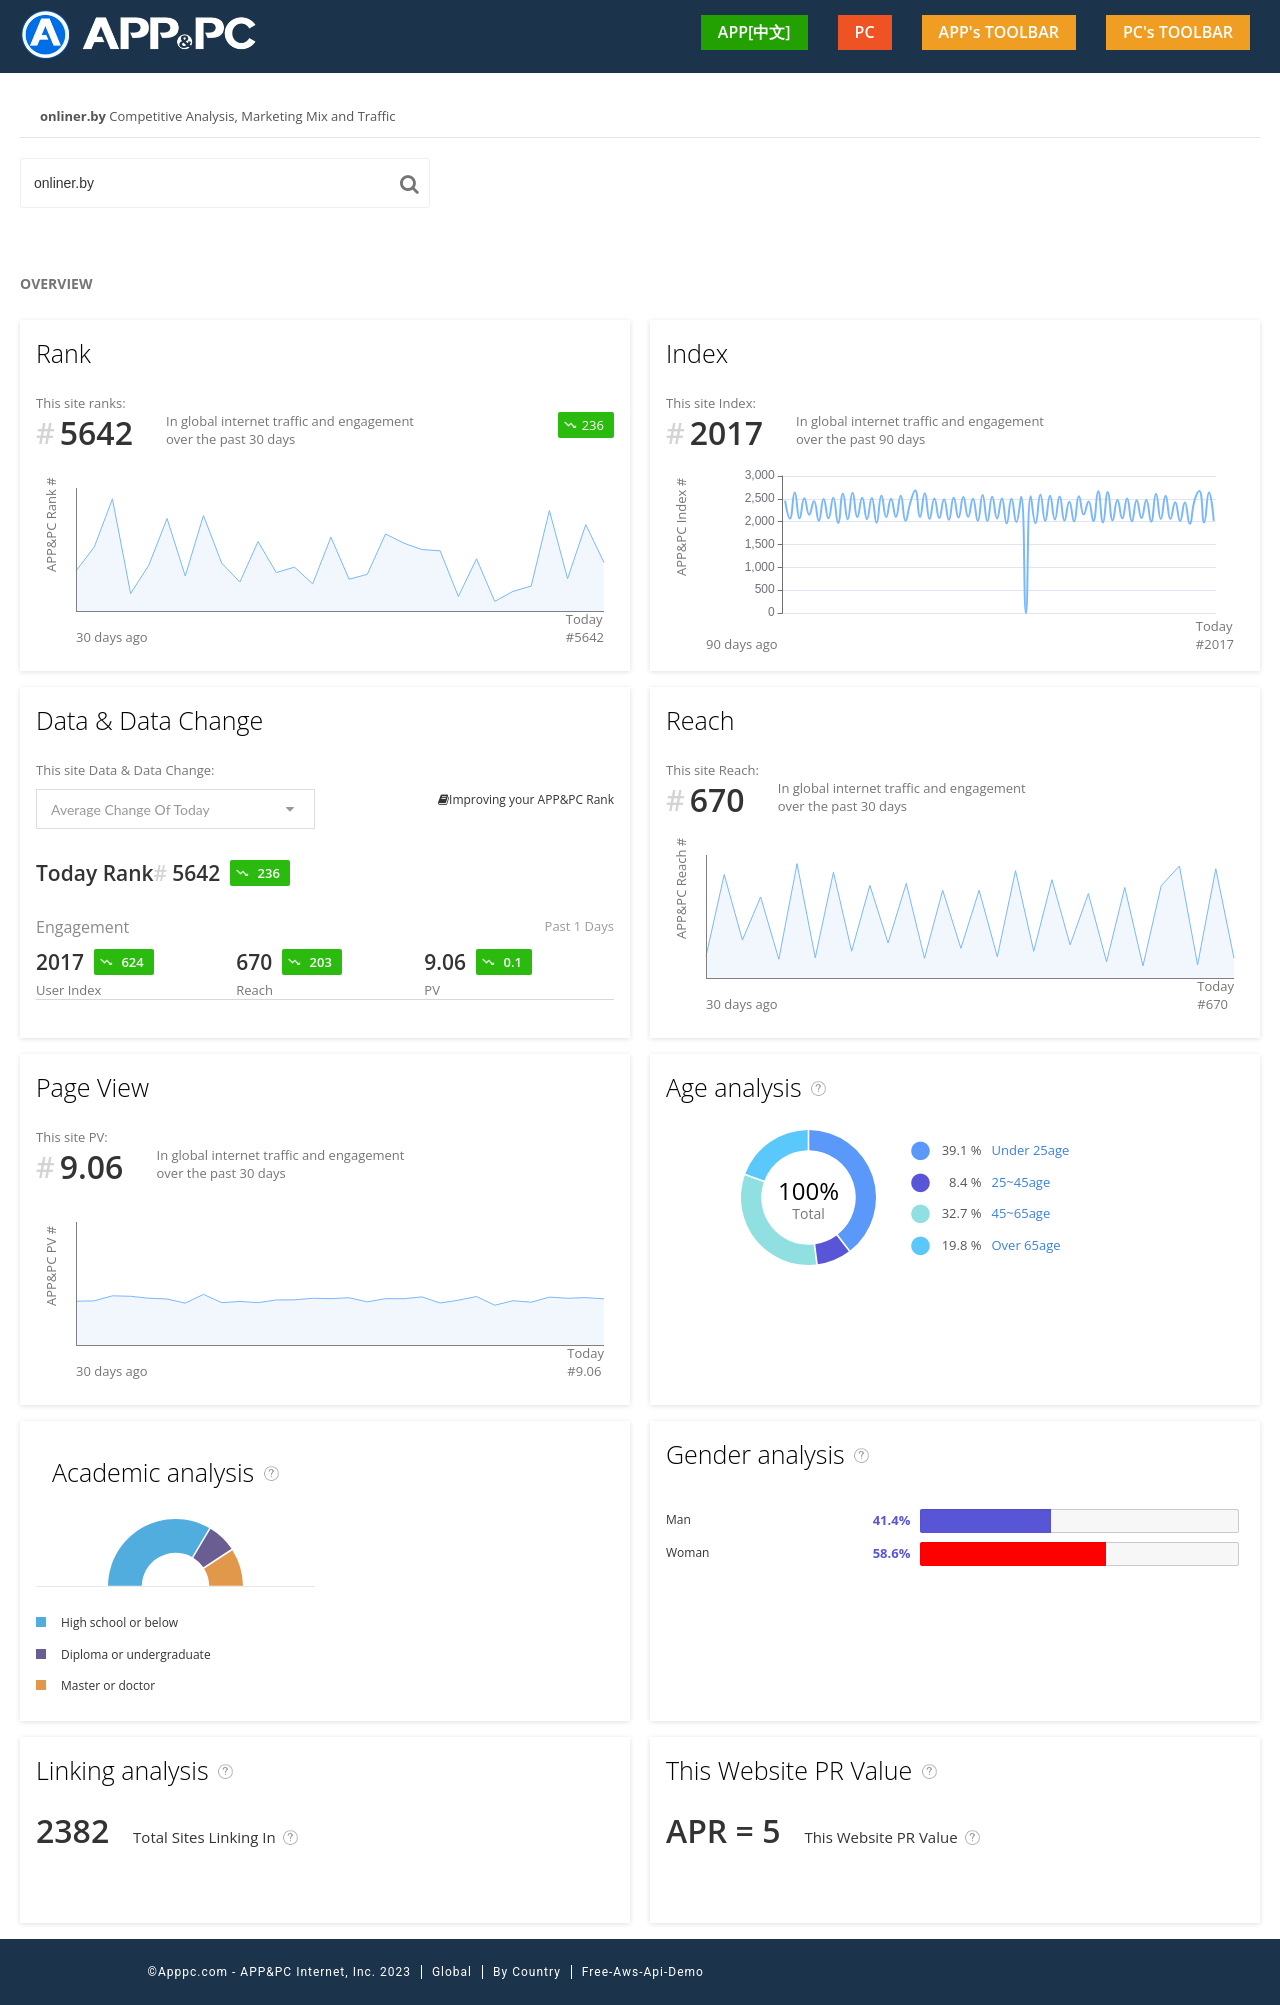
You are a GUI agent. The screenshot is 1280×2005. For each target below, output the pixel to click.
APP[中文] (754, 32)
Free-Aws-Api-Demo (643, 1972)
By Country (527, 1972)
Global (452, 1972)
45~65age (1020, 1213)
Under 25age (1030, 1150)
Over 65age (1025, 1245)
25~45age (1020, 1182)
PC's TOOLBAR (1178, 32)
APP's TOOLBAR (999, 32)
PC (865, 32)
